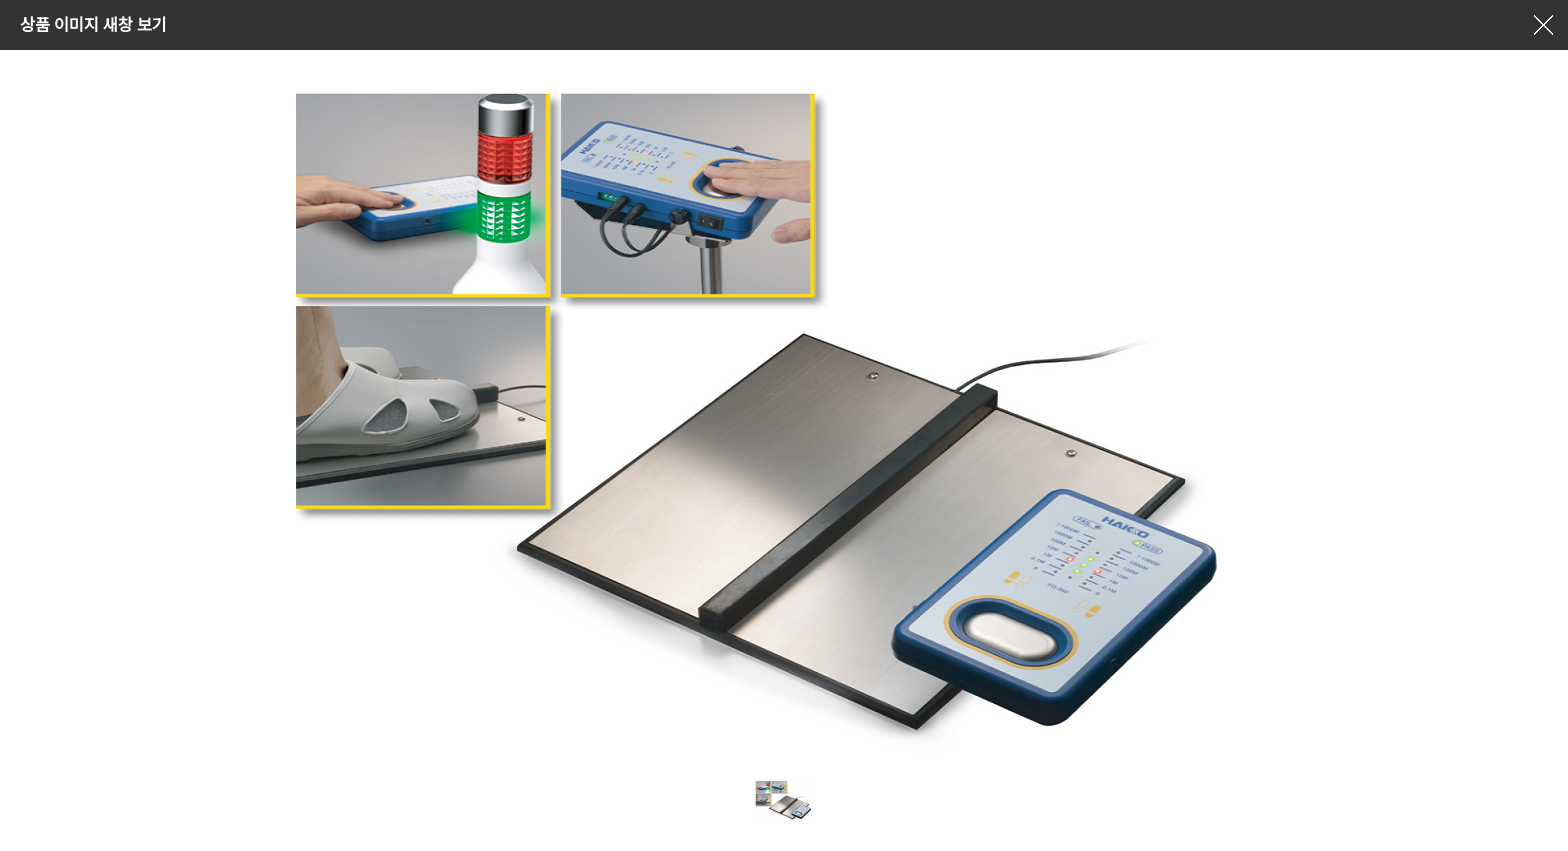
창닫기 (1543, 25)
